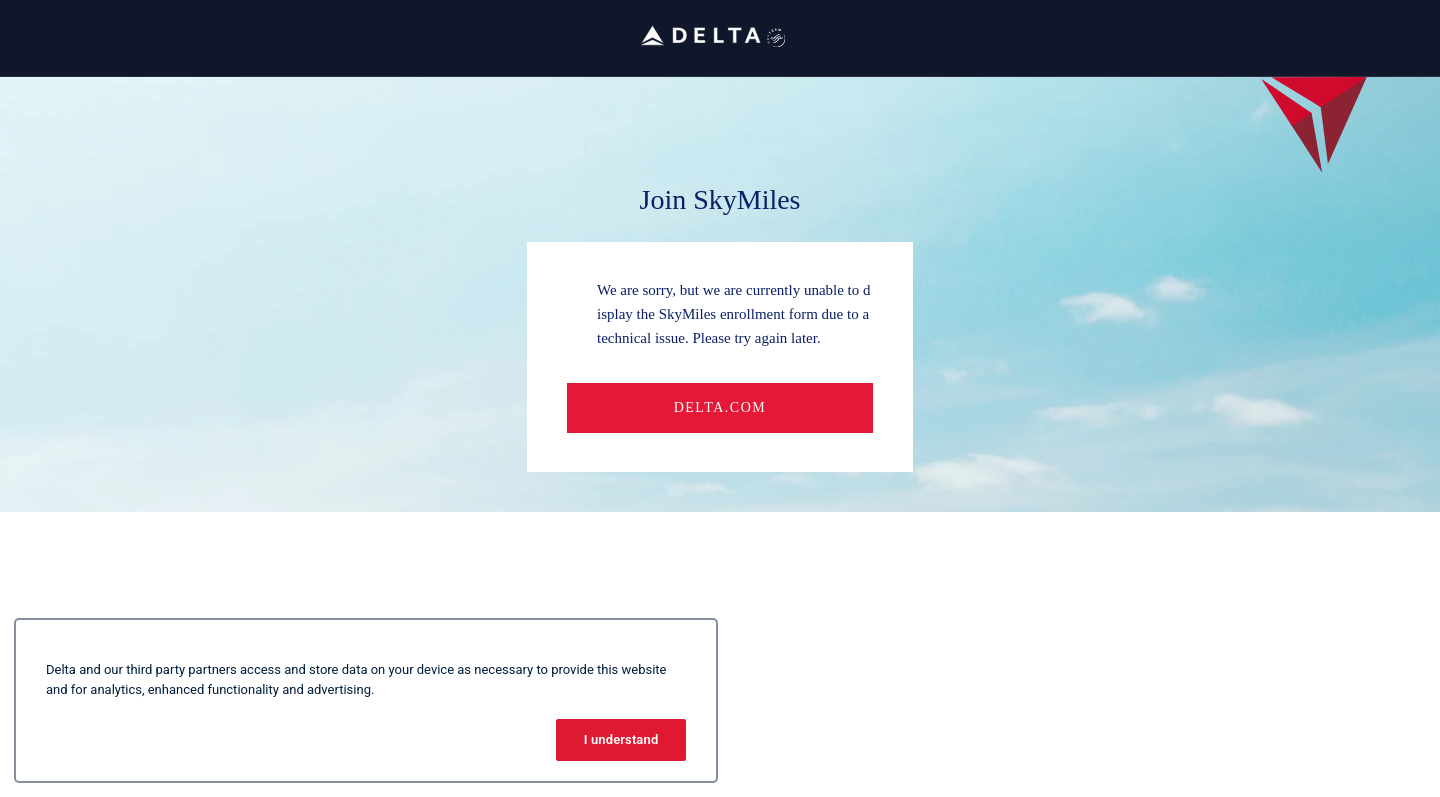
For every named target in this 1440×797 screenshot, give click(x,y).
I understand (621, 739)
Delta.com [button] (720, 407)
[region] (366, 700)
